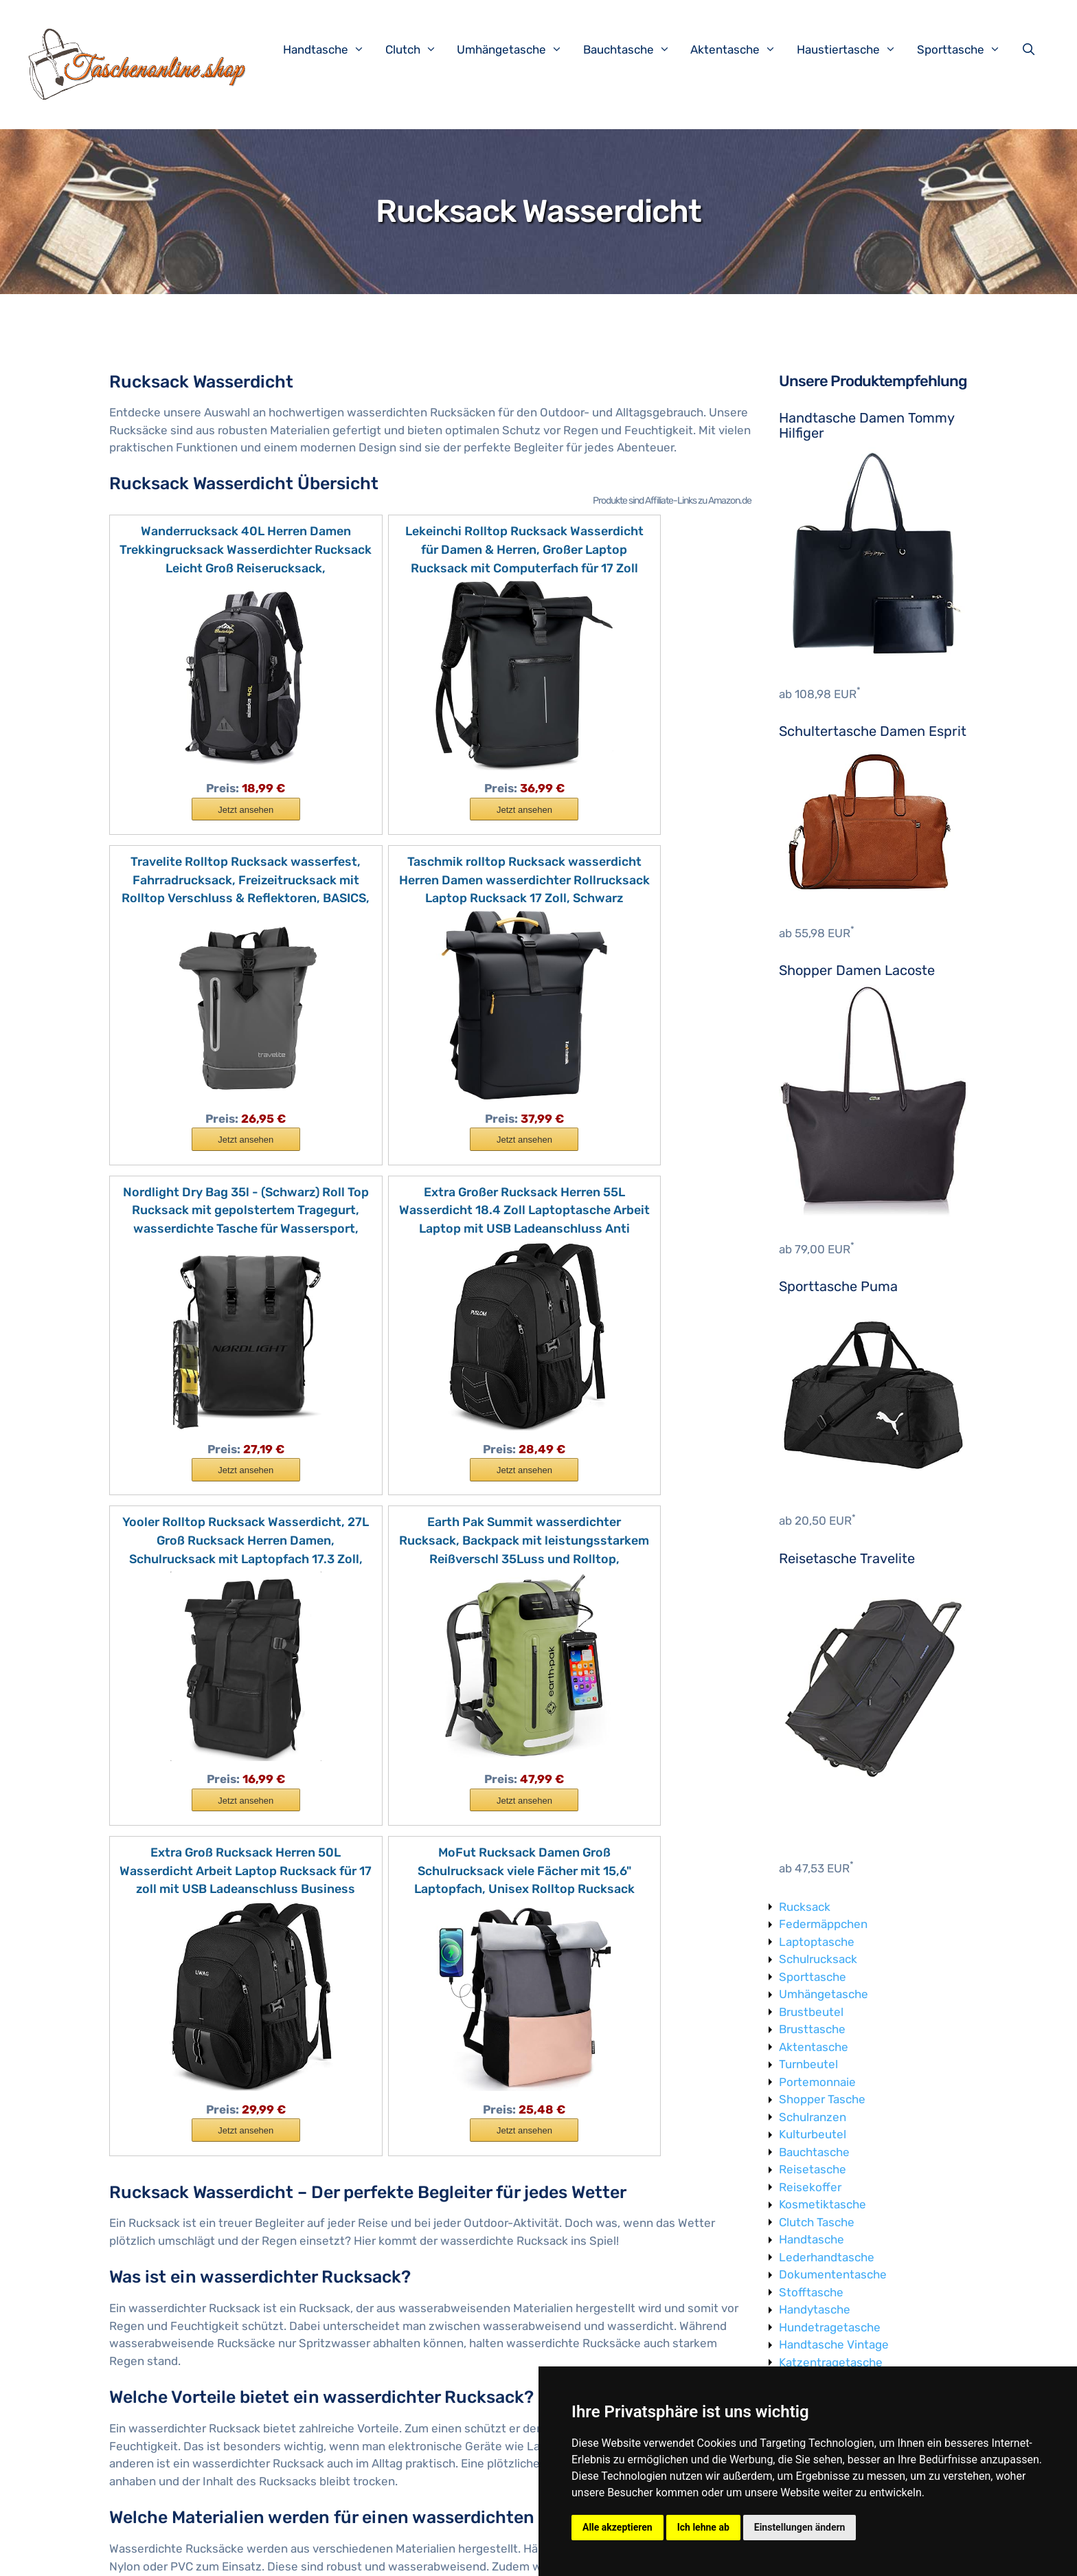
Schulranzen (812, 2117)
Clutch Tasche (816, 2222)
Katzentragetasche (831, 2362)
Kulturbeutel (812, 2134)
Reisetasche (812, 2169)
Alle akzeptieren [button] (617, 2527)
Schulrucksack (818, 1959)
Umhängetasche (516, 49)
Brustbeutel (811, 2012)
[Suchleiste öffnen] (1032, 49)
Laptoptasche (816, 1942)
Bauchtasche (633, 49)
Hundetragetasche (830, 2327)
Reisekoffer (810, 2187)
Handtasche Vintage (834, 2344)
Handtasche (330, 49)
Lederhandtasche (826, 2257)
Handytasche (814, 2309)
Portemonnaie (817, 2082)
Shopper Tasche (822, 2099)
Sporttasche (965, 49)
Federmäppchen (823, 1924)
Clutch (418, 49)
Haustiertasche (853, 49)
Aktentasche (740, 49)
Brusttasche (812, 2029)
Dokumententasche (833, 2274)
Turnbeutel (808, 2064)
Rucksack (804, 1907)
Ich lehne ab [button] (703, 2527)
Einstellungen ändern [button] (800, 2527)
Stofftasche (811, 2292)
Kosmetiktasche (822, 2204)
